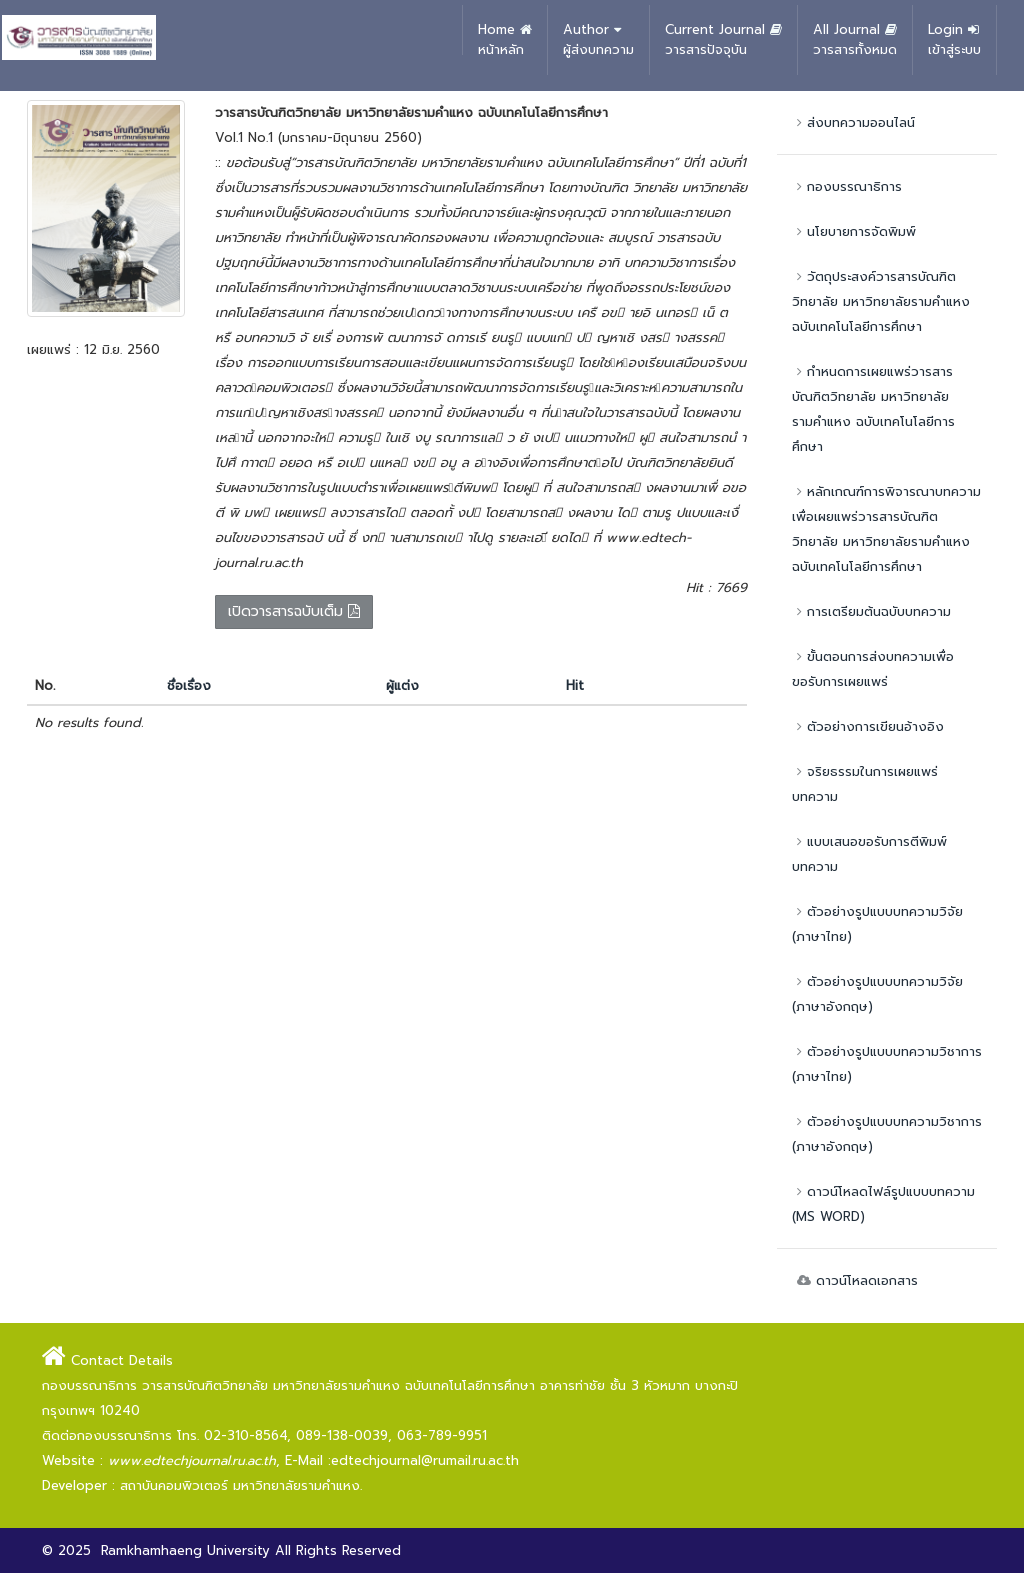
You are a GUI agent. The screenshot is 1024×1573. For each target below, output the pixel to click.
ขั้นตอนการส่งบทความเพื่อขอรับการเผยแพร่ (873, 669)
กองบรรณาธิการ (847, 186)
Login (954, 40)
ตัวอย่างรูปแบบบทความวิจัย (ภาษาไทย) (877, 924)
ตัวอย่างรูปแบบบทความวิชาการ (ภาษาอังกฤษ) (887, 1134)
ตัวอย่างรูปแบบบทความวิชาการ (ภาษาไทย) (887, 1064)
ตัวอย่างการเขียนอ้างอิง (868, 726)
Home (505, 40)
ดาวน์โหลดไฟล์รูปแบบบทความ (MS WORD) (883, 1204)
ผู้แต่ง (402, 686)
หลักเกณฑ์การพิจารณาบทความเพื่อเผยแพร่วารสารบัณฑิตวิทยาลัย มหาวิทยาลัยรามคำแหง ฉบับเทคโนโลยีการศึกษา (886, 529)
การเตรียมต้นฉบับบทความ (871, 611)
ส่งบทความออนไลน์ (853, 122)
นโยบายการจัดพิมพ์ (854, 231)
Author (598, 40)
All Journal (855, 40)
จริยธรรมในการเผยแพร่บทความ (865, 784)
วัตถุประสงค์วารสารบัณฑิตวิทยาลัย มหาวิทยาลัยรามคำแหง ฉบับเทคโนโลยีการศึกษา (881, 301)
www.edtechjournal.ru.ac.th (192, 1460)
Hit (575, 686)
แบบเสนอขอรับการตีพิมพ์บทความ (869, 854)
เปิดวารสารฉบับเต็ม (294, 611)
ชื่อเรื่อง (189, 686)
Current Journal (723, 40)
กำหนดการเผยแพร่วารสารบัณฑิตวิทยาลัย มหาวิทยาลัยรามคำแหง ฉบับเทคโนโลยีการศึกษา (873, 409)
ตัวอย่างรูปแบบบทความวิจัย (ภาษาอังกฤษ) (877, 994)
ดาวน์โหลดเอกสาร (855, 1280)
